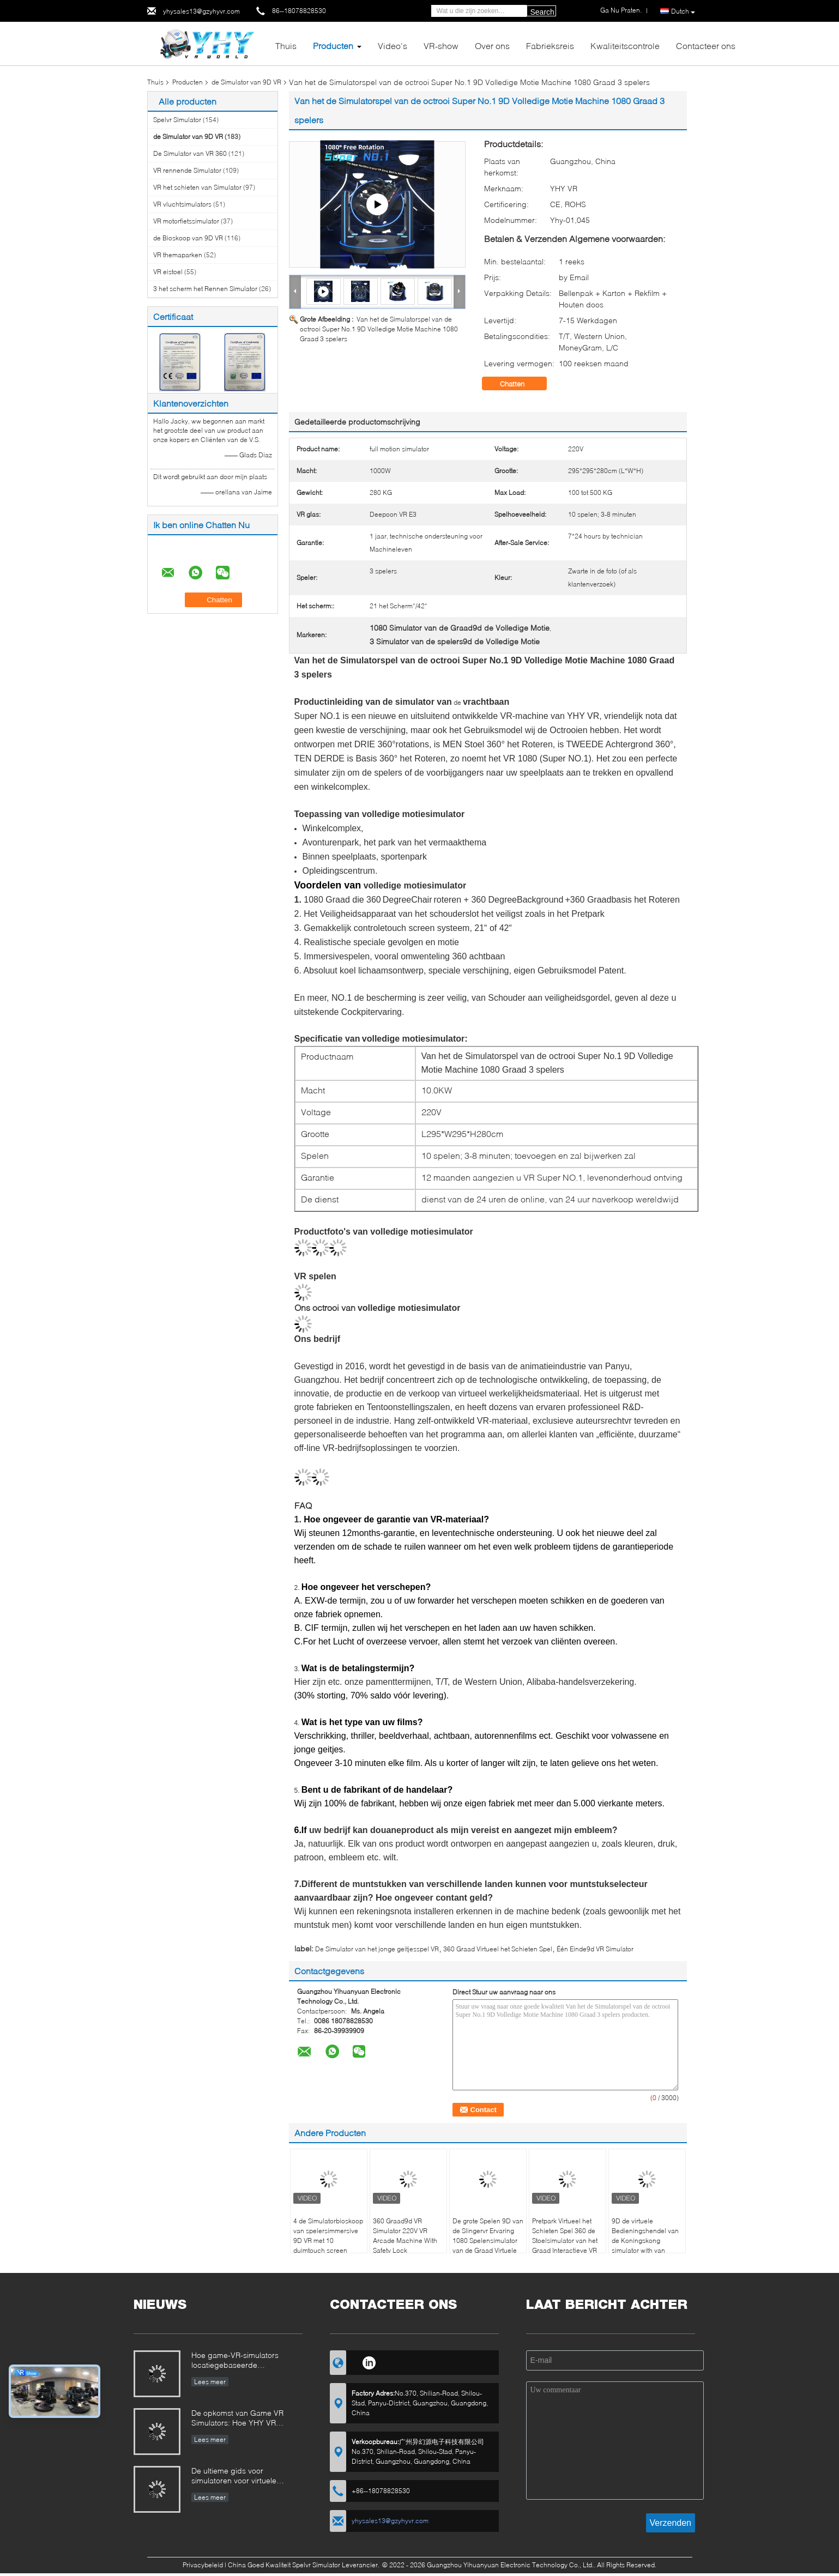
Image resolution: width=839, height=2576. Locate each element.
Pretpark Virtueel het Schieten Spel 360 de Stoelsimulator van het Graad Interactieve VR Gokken (564, 2240)
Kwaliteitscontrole (625, 45)
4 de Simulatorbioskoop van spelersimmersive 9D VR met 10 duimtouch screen (328, 2235)
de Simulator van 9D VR (246, 82)
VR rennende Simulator (187, 170)
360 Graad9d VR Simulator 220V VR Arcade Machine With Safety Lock (405, 2235)
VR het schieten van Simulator (197, 187)
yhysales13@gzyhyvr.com (201, 11)
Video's (392, 45)
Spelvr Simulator (177, 120)
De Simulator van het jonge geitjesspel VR (377, 1949)
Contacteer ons (705, 45)
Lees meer (210, 2382)
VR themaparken (177, 255)
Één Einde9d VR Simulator (595, 1949)
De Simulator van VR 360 (190, 153)
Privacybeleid (203, 2565)
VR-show (441, 45)
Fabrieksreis (550, 45)
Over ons (492, 45)
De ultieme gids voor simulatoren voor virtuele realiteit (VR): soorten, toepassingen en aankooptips (243, 2476)
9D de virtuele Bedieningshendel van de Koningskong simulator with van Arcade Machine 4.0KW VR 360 (647, 2245)
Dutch (683, 11)
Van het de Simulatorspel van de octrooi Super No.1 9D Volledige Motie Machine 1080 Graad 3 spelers (379, 329)
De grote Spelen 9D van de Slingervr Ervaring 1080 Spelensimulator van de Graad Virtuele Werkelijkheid (487, 2240)
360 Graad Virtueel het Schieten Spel (497, 1949)
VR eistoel (168, 272)
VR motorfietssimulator (186, 221)
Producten (333, 45)
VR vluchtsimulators (182, 204)
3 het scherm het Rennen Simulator (205, 289)
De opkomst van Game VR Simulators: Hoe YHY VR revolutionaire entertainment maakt (239, 2418)
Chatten (520, 383)
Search (542, 12)
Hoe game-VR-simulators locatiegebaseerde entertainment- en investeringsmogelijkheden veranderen (238, 2361)
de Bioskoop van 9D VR (188, 238)
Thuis (286, 45)
